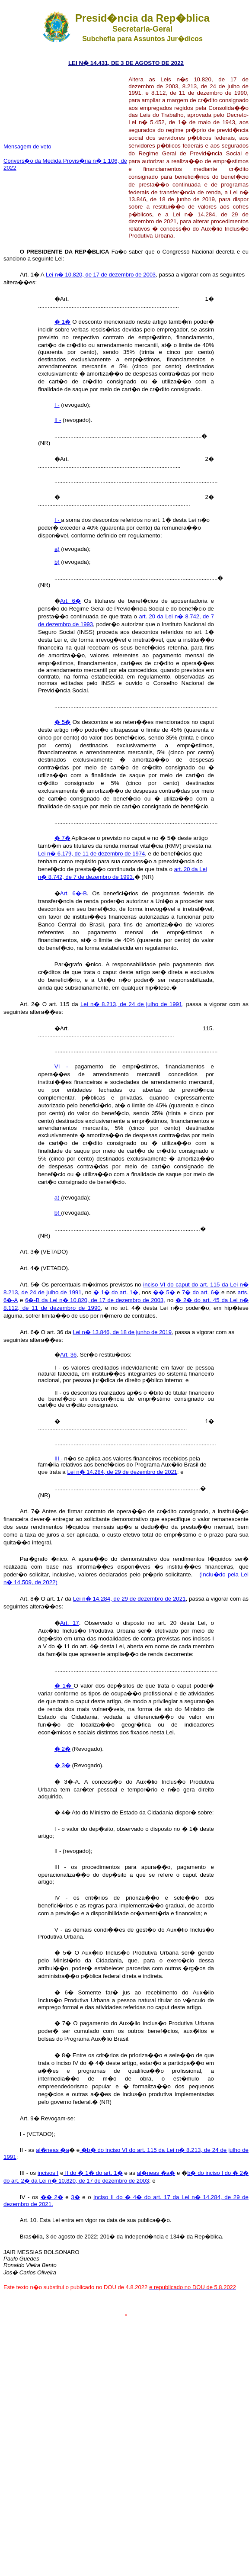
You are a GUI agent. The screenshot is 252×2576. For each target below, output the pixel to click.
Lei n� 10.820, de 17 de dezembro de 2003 (101, 274)
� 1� (62, 321)
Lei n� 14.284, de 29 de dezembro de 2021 (122, 1472)
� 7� (62, 838)
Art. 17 (69, 1623)
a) (57, 549)
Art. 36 (68, 1354)
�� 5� (164, 1292)
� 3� (62, 1765)
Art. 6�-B (73, 893)
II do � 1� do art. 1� (93, 2173)
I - (57, 405)
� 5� (62, 722)
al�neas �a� (156, 2173)
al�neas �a (52, 2150)
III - (58, 1458)
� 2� (62, 1749)
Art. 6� (70, 601)
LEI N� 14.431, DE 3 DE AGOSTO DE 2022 (126, 63)
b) (57, 562)
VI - (61, 1066)
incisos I (48, 2173)
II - (57, 420)
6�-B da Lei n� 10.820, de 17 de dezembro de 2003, (95, 1300)
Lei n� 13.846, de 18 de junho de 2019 (122, 1332)
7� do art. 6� (201, 1292)
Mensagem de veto (27, 146)
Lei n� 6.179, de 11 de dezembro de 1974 (91, 853)
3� (75, 2197)
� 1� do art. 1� (115, 1292)
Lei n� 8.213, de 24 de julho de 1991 (131, 1004)
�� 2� (52, 2197)
